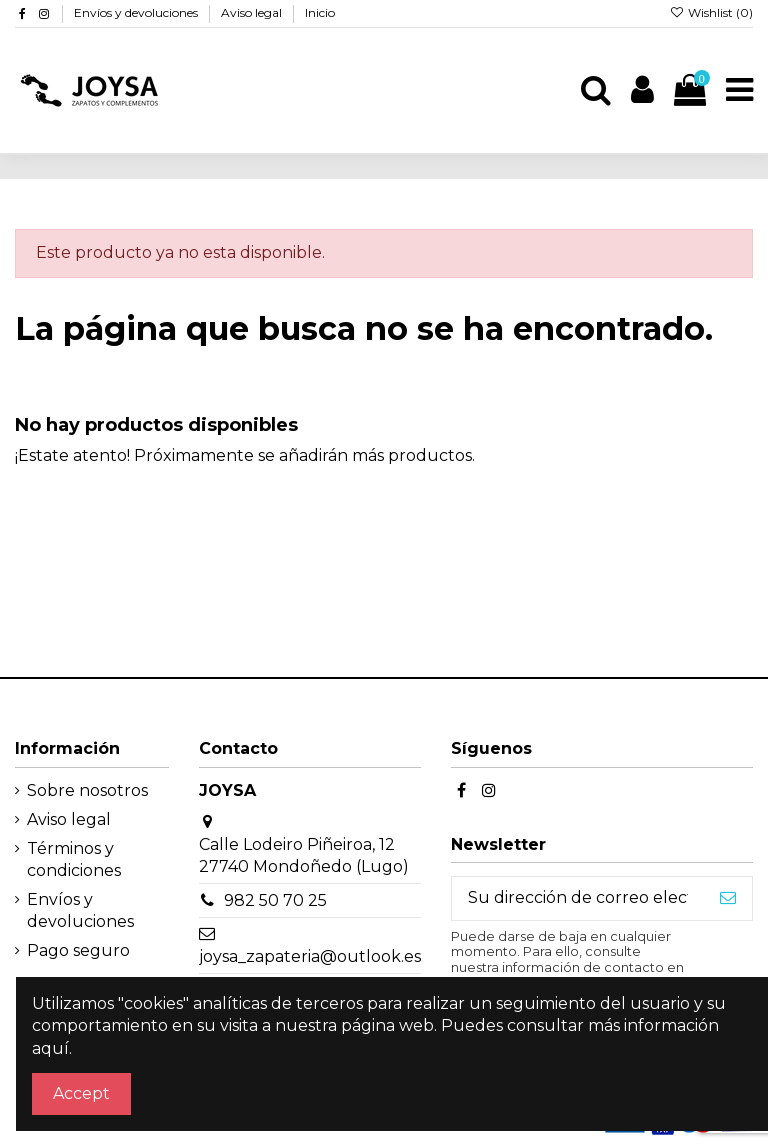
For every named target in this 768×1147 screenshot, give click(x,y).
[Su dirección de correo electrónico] (578, 898)
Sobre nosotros (87, 790)
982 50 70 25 (275, 900)
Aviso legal (253, 12)
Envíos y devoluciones (137, 12)
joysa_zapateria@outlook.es (310, 956)
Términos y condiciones (74, 859)
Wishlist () (711, 12)
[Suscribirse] (728, 898)
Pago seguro (78, 950)
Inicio (320, 12)
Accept (81, 1093)
